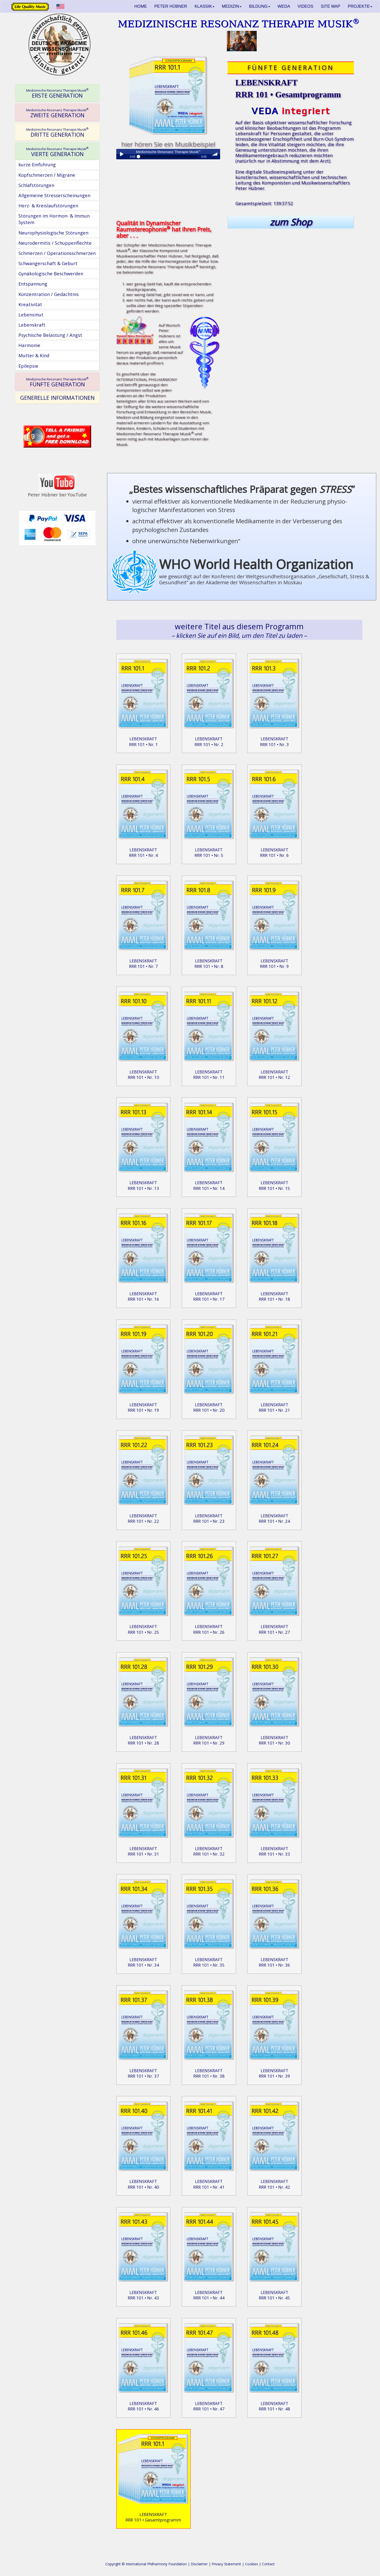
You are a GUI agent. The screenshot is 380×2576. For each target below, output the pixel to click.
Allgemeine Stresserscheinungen (54, 195)
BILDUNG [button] (259, 6)
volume (215, 154)
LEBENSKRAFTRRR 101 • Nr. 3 (274, 741)
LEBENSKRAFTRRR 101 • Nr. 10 (143, 1074)
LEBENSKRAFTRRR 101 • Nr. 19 (143, 1407)
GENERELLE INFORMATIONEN (57, 397)
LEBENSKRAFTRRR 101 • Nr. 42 (274, 2184)
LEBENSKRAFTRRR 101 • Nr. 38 (209, 2073)
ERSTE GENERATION (57, 93)
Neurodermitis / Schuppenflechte (55, 243)
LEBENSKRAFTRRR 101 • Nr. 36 (274, 1962)
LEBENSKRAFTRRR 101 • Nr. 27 (274, 1629)
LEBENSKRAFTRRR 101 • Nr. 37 (143, 2073)
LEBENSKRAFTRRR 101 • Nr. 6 (274, 852)
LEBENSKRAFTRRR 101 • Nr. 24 (274, 1518)
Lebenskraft (31, 325)
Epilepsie (28, 366)
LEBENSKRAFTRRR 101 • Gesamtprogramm (153, 2517)
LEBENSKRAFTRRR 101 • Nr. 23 (209, 1518)
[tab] (57, 92)
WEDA (284, 6)
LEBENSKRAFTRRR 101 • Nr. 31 (143, 1851)
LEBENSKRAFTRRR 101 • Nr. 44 (209, 2295)
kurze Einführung (37, 164)
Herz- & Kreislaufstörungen (48, 205)
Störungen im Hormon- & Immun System (54, 219)
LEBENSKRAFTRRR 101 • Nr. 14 (209, 1185)
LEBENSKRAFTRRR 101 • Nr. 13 (143, 1185)
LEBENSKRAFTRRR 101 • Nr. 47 (209, 2406)
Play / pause (121, 154)
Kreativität (30, 304)
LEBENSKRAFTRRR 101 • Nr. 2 (208, 741)
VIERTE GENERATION (57, 152)
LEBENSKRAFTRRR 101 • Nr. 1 (143, 741)
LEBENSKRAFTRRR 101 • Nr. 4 (143, 852)
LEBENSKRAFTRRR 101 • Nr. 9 (274, 963)
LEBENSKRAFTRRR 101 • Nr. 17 (209, 1296)
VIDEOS (305, 6)
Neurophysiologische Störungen (53, 233)
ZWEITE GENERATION (57, 113)
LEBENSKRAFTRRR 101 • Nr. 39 (274, 2073)
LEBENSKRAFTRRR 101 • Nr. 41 (209, 2184)
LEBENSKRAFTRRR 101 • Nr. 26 (209, 1629)
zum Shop (291, 222)
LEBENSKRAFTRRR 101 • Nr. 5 (208, 852)
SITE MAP (330, 6)
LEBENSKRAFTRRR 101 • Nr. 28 (143, 1740)
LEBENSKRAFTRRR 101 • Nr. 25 (143, 1629)
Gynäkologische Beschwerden (50, 273)
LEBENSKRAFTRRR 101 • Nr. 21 (274, 1407)
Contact (268, 2564)
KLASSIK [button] (204, 6)
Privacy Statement (226, 2564)
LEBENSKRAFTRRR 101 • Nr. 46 (143, 2406)
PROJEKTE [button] (360, 6)
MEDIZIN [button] (232, 6)
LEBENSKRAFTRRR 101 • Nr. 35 (209, 1962)
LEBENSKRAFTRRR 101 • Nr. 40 (143, 2184)
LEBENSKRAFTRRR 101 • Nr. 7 (143, 963)
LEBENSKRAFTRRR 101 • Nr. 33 (274, 1851)
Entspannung (32, 284)
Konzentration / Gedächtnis (48, 294)
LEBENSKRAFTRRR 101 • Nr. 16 (143, 1296)
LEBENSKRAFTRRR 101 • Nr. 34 (143, 1962)
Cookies (251, 2564)
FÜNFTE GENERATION (57, 382)
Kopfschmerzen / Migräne (46, 175)
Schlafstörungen (36, 185)
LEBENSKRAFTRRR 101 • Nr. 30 (274, 1740)
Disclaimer (199, 2564)
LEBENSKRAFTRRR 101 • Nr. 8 (208, 963)
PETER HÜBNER (170, 6)
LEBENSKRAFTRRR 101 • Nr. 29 (209, 1740)
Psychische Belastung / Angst (50, 335)
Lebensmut (30, 314)
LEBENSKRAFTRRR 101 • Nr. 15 (274, 1185)
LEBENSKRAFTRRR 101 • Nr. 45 (274, 2295)
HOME (140, 6)
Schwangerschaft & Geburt (47, 263)
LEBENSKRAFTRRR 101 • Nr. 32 (209, 1851)
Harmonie (29, 345)
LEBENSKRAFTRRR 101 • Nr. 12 (274, 1074)
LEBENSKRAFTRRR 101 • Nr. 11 (209, 1074)
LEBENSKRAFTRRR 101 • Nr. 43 (143, 2295)
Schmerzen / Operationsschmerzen (57, 253)
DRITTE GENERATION (57, 132)
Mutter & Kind (33, 355)
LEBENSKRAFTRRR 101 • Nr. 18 (274, 1296)
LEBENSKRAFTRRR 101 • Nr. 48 (274, 2406)
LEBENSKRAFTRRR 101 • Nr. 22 (143, 1518)
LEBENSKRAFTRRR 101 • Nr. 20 (209, 1407)
